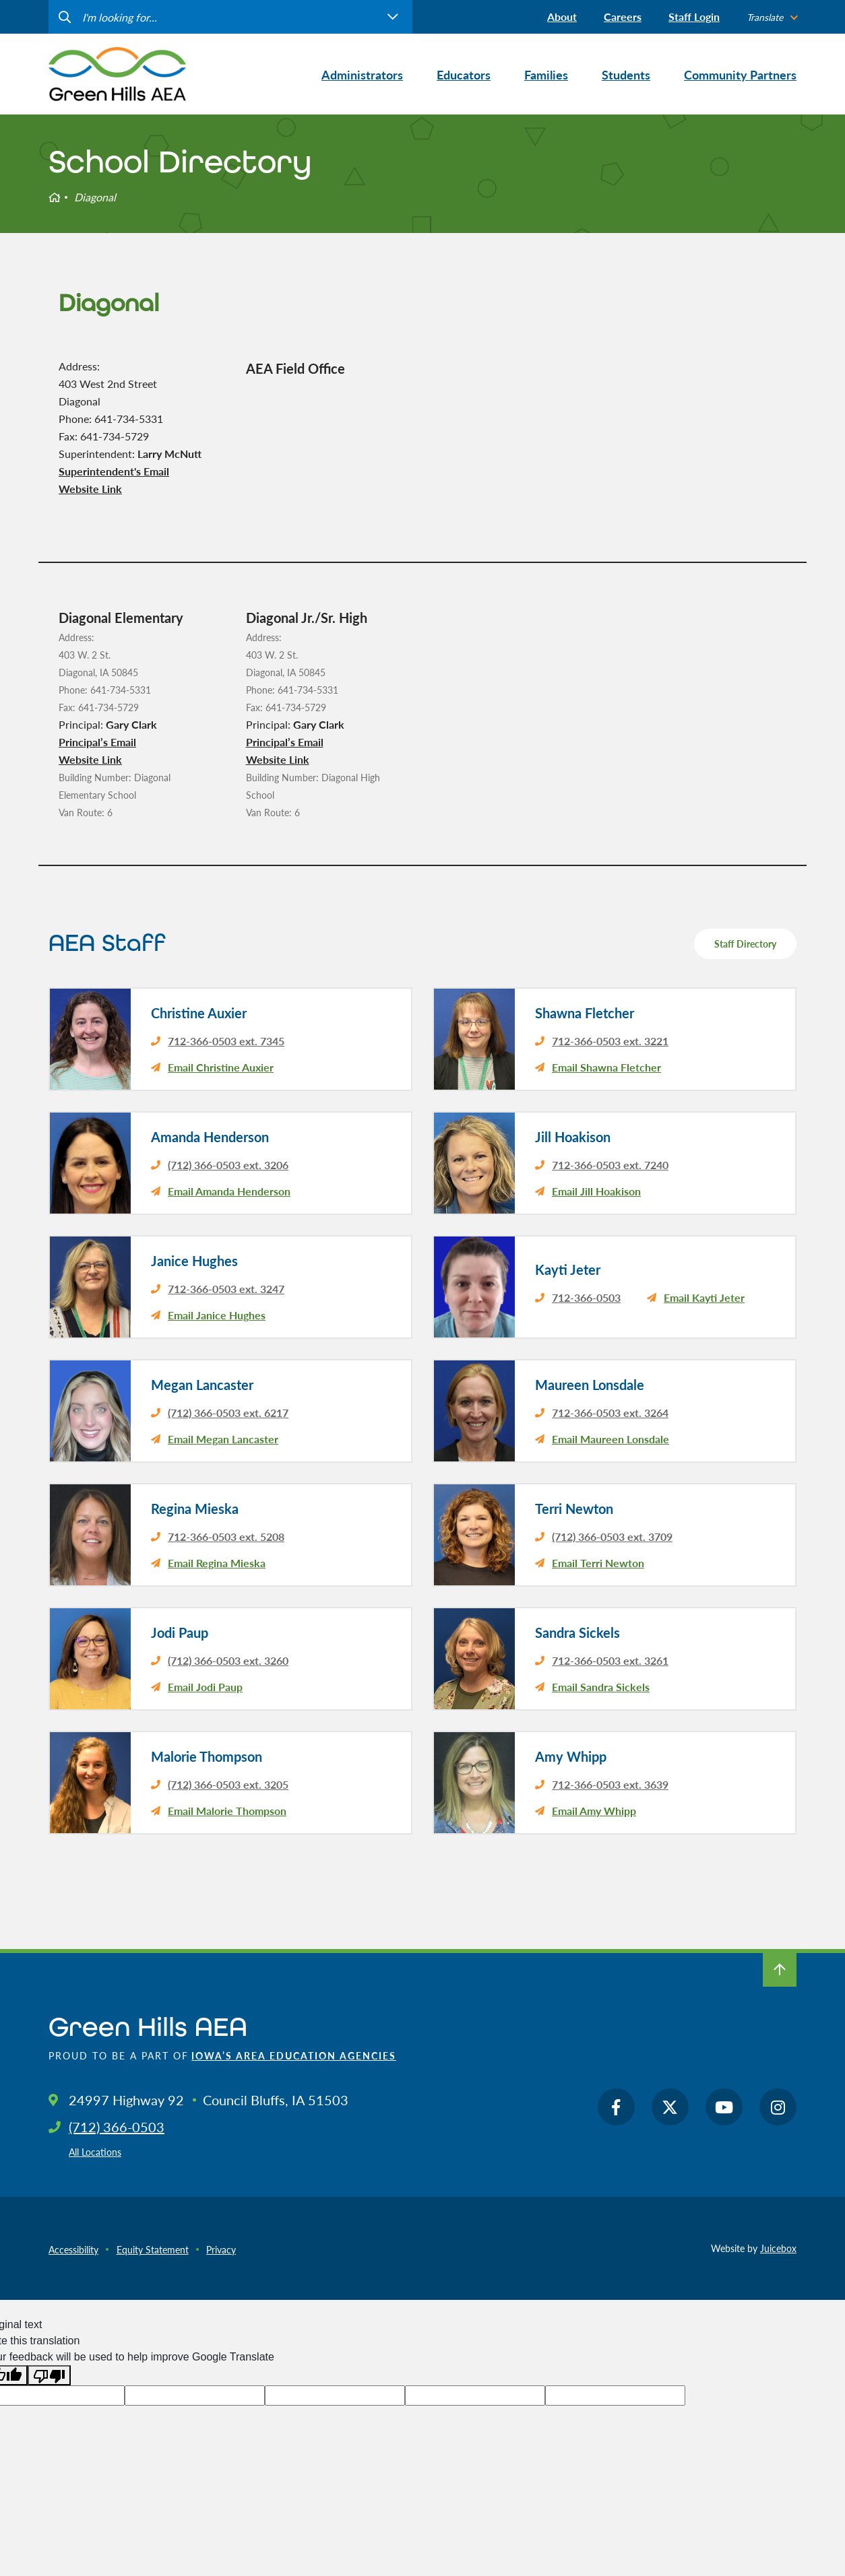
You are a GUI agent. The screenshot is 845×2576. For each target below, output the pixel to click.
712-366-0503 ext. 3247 (226, 1288)
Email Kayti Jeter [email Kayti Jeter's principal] (704, 1297)
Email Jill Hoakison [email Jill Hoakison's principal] (596, 1191)
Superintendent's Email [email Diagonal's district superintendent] (114, 471)
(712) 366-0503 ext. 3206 (228, 1165)
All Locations (95, 2151)
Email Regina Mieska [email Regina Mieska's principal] (216, 1563)
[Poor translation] (49, 2375)
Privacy (221, 2249)
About (562, 16)
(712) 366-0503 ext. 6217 (228, 1412)
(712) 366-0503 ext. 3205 (228, 1784)
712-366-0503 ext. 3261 (610, 1660)
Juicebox (778, 2248)
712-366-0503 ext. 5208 (226, 1536)
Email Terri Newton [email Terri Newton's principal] (598, 1563)
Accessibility (73, 2249)
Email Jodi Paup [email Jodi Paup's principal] (205, 1686)
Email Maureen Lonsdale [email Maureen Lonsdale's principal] (610, 1439)
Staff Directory (745, 943)
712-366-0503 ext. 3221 (610, 1041)
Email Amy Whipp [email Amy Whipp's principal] (594, 1810)
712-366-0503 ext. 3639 (610, 1784)
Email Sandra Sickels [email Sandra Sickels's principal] (601, 1686)
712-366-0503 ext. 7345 (226, 1041)
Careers (622, 16)
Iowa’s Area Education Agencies (293, 2055)
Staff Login (694, 16)
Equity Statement (153, 2249)
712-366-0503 (586, 1297)
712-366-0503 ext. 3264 (610, 1412)
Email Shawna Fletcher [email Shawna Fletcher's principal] (606, 1067)
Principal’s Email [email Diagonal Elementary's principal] (97, 742)
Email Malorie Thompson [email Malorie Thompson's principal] (227, 1810)
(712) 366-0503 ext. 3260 (228, 1660)
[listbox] (771, 17)
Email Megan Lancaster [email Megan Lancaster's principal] (223, 1439)
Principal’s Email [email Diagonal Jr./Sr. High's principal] (284, 742)
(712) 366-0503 (116, 2126)
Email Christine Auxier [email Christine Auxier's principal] (221, 1067)
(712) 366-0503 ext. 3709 (612, 1536)
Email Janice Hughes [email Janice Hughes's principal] (216, 1315)
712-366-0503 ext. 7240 (610, 1165)
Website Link (90, 488)
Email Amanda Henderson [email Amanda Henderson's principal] (229, 1191)
